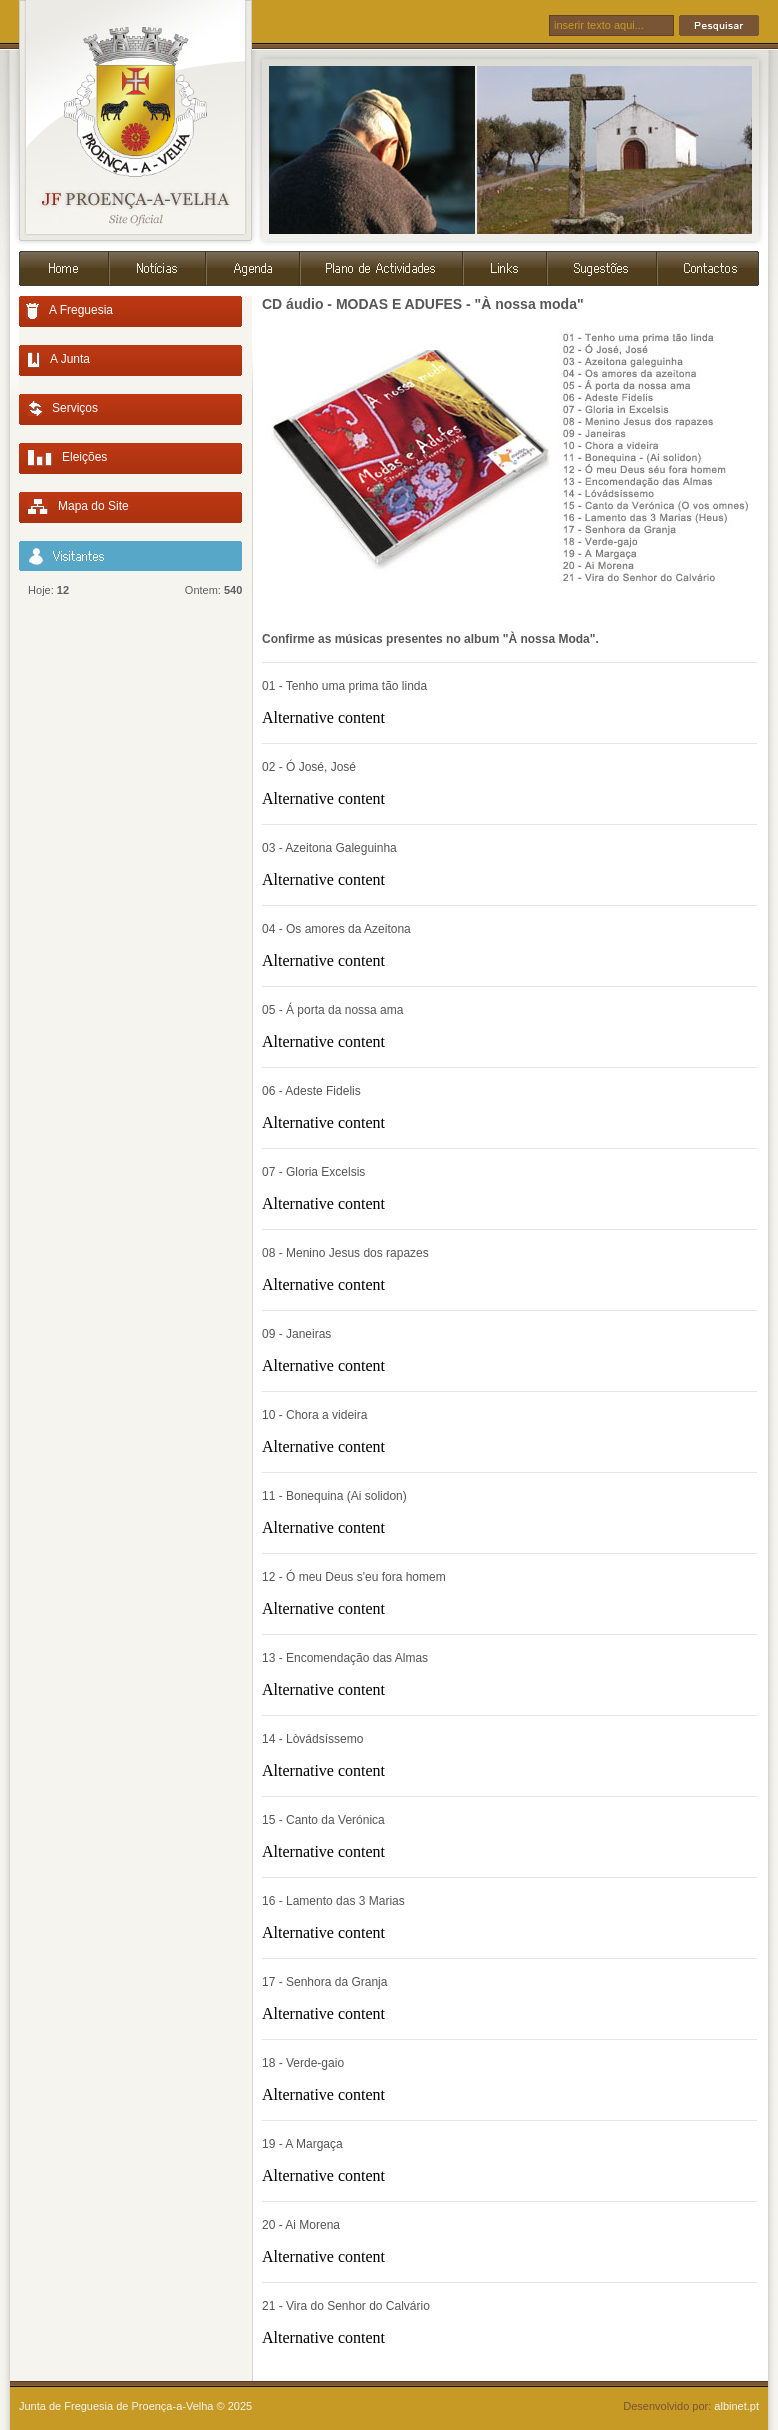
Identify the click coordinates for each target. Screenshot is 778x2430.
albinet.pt (736, 2406)
